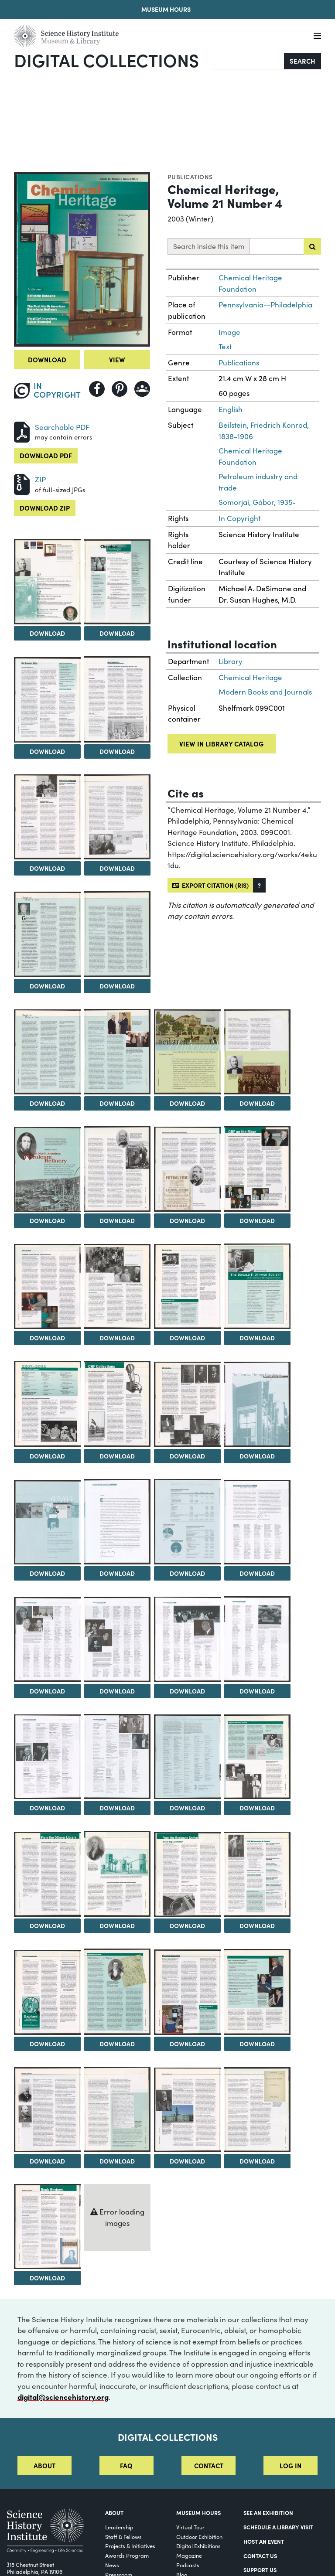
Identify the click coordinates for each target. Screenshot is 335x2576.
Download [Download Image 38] (47, 1925)
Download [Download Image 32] (187, 1691)
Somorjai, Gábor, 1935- (257, 502)
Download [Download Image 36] (187, 1807)
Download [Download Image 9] (117, 985)
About (44, 2465)
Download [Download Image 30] (47, 1691)
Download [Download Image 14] (47, 1220)
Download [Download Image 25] (257, 1456)
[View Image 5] (117, 699)
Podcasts (187, 2565)
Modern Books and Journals (265, 692)
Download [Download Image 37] (257, 1807)
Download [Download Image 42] (47, 2043)
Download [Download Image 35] (117, 1807)
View (117, 359)
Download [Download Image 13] (257, 1103)
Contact (208, 2465)
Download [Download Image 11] (117, 1103)
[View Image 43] (117, 1992)
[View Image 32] (187, 1639)
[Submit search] (312, 246)
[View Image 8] (47, 934)
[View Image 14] (47, 1169)
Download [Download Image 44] (187, 2043)
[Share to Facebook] (97, 389)
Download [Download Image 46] (47, 2161)
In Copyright (239, 518)
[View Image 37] (257, 1756)
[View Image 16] (187, 1169)
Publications (190, 176)
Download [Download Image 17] (257, 1220)
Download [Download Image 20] (187, 1337)
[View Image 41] (257, 1874)
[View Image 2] (47, 581)
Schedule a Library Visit (278, 2527)
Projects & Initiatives (130, 2545)
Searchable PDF (62, 427)
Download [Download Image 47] (117, 2161)
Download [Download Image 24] (187, 1456)
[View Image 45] (257, 1992)
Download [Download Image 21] (257, 1337)
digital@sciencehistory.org (63, 2397)
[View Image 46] (47, 2110)
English (231, 409)
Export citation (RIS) (210, 885)
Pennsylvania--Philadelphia (265, 305)
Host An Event (263, 2541)
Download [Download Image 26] (47, 1573)
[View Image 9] (117, 934)
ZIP (40, 479)
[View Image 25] (257, 1404)
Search (302, 60)
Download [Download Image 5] (117, 751)
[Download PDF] (22, 431)
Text (225, 346)
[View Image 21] (257, 1286)
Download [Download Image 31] (117, 1691)
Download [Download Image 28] (187, 1573)
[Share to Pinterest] (119, 389)
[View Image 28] (187, 1521)
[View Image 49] (257, 2110)
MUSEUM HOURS (198, 2512)
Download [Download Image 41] (257, 1925)
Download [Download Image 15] (117, 1220)
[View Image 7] (117, 817)
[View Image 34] (47, 1756)
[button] (259, 885)
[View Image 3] (117, 581)
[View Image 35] (117, 1756)
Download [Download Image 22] (47, 1456)
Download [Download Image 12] (187, 1103)
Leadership (119, 2527)
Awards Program (127, 2555)
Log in (290, 2465)
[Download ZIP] (22, 483)
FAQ (126, 2465)
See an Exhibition (268, 2512)
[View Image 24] (187, 1404)
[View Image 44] (187, 1992)
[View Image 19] (117, 1286)
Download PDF (46, 455)
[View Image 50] (47, 2226)
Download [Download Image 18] (47, 1337)
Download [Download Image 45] (257, 2043)
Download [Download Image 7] (117, 868)
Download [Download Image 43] (117, 2043)
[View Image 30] (47, 1640)
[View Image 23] (117, 1404)
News (112, 2565)
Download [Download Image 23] (117, 1456)
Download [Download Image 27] (117, 1573)
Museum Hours (166, 9)
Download (47, 359)
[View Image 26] (47, 1522)
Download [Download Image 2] (47, 633)
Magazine (189, 2555)
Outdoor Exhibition (199, 2536)
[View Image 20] (187, 1286)
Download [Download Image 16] (187, 1220)
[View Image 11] (117, 1051)
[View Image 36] (187, 1756)
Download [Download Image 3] (117, 633)
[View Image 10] (47, 1052)
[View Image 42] (47, 1992)
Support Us (260, 2569)
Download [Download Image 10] (47, 1103)
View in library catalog (221, 743)
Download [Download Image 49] (257, 2161)
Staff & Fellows (123, 2536)
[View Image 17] (257, 1169)
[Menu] (317, 36)
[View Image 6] (47, 817)
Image (229, 332)
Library (231, 661)
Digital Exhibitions (198, 2545)
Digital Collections (106, 60)
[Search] (248, 61)
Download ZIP (45, 507)
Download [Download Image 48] (187, 2161)
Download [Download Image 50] (47, 2277)
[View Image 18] (47, 1286)
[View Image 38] (47, 1874)
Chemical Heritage (250, 677)
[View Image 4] (47, 700)
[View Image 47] (117, 2109)
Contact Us (260, 2555)
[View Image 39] (117, 1873)
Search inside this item (208, 246)
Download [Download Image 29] (257, 1573)
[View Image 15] (117, 1169)
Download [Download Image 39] (117, 1925)
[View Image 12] (187, 1052)
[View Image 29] (257, 1522)
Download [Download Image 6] (47, 868)
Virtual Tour (190, 2527)
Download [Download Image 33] (257, 1691)
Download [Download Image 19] (117, 1337)
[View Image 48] (187, 2110)
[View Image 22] (47, 1404)
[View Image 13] (257, 1051)
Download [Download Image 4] (47, 751)
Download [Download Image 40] (187, 1925)
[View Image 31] (117, 1639)
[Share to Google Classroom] (142, 389)
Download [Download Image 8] (47, 985)
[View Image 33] (257, 1639)
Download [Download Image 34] (47, 1807)
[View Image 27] (117, 1521)
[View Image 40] (187, 1874)
